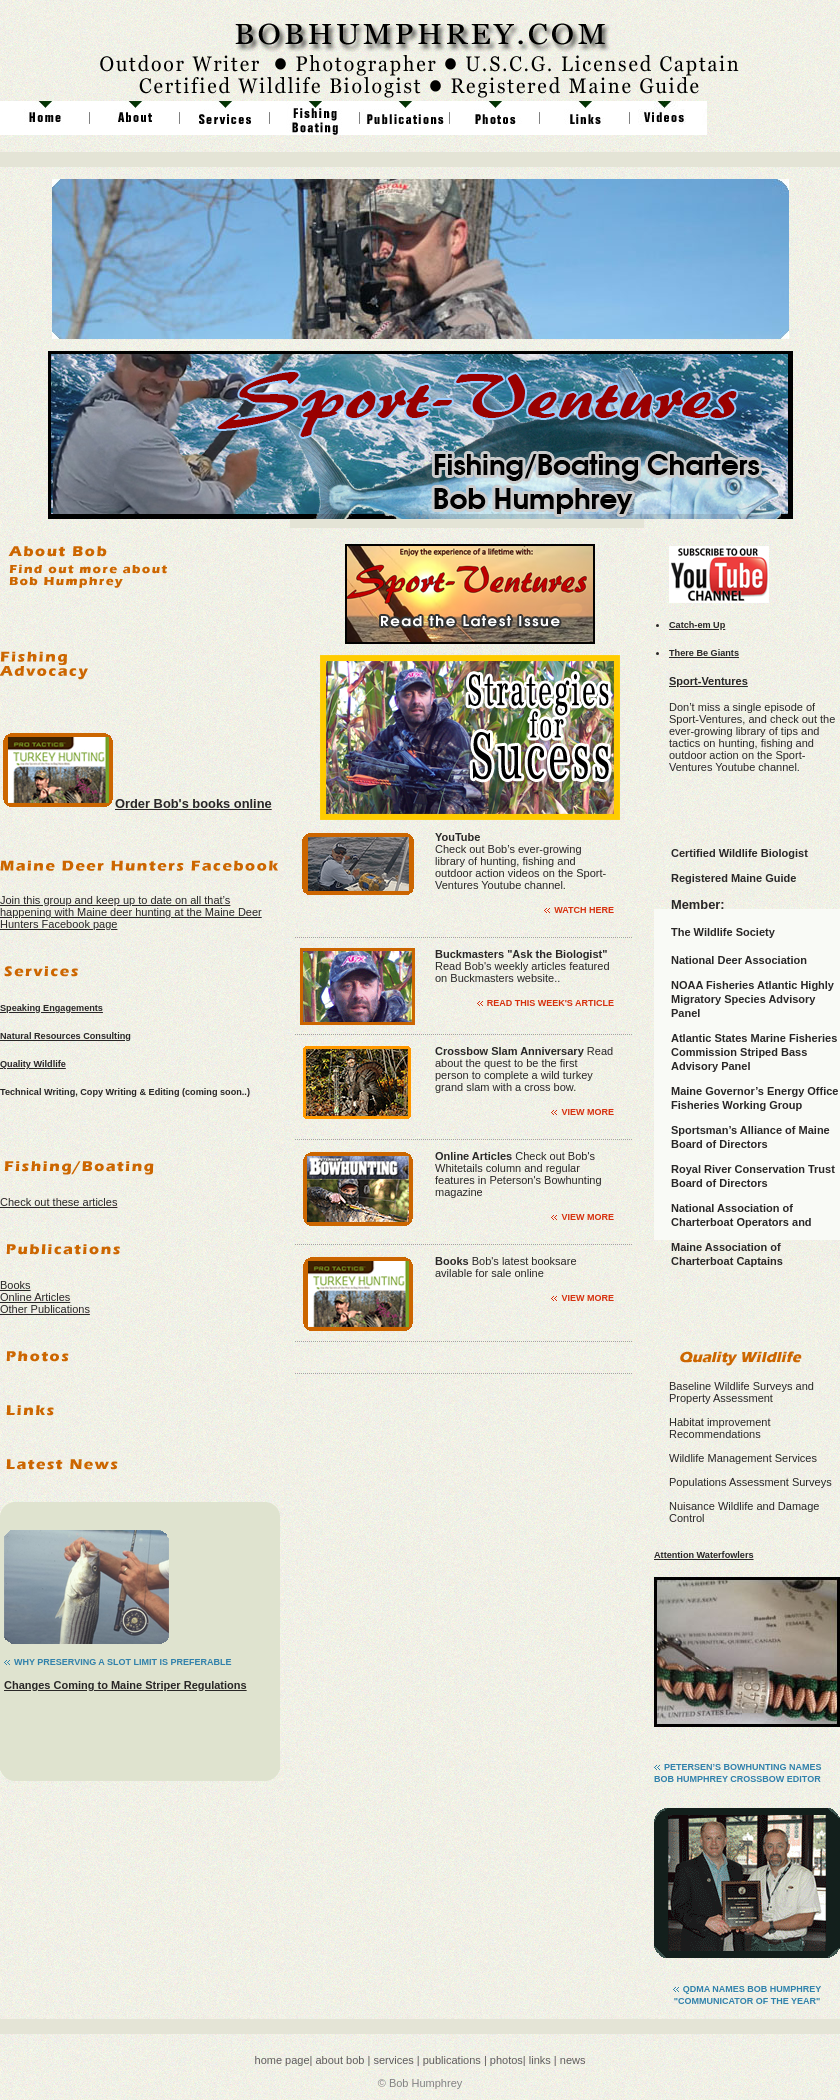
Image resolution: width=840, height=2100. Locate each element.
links (540, 2060)
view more (587, 1112)
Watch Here (584, 910)
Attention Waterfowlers (704, 1555)
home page (282, 2060)
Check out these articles (58, 1202)
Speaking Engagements (51, 1008)
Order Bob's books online (193, 803)
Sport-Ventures (708, 681)
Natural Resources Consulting (65, 1036)
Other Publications (45, 1309)
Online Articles (35, 1297)
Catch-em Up (697, 625)
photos (506, 2060)
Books (15, 1285)
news (573, 2060)
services (393, 2060)
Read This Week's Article (550, 1003)
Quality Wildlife (33, 1064)
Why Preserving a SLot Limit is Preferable (123, 1662)
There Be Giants (704, 653)
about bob (338, 2060)
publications (450, 2060)
